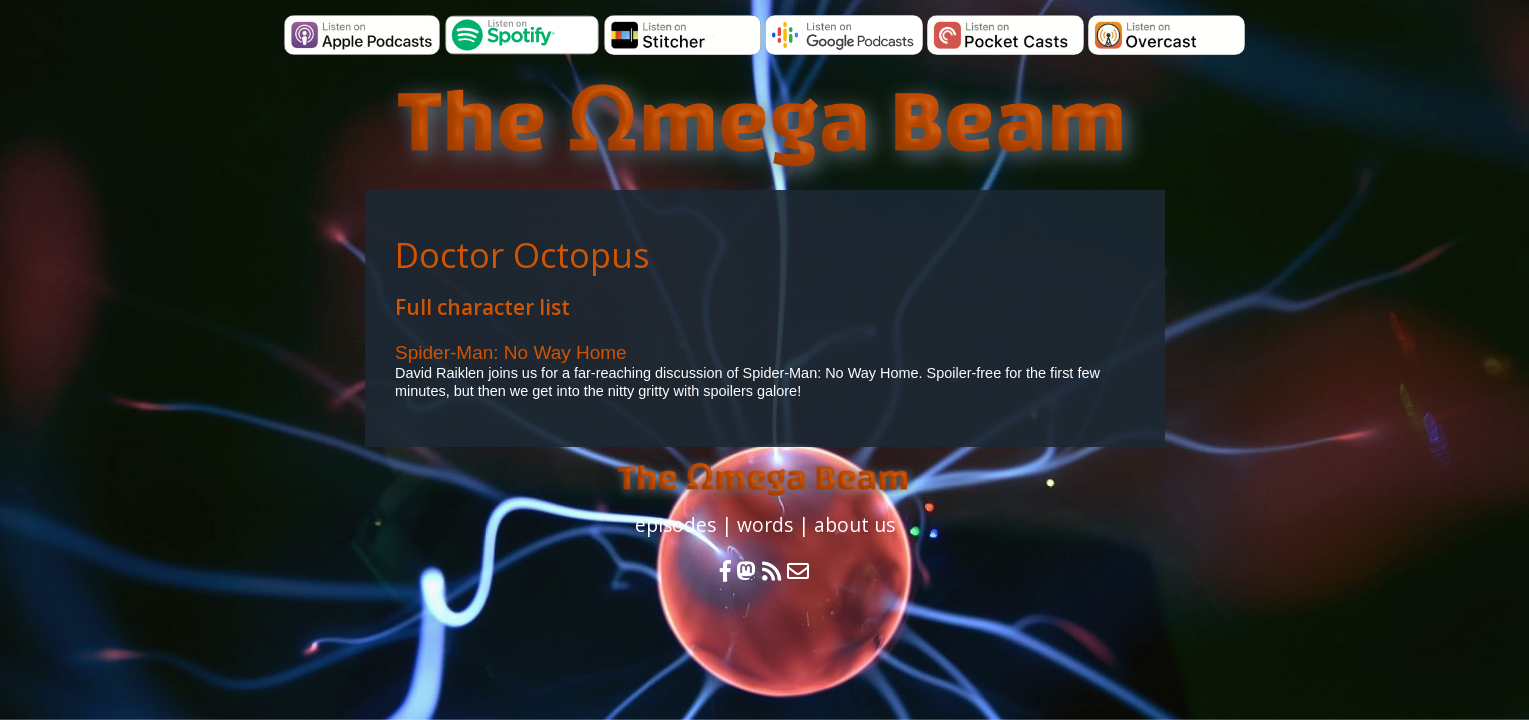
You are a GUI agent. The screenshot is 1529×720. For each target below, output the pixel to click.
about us (854, 524)
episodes (675, 524)
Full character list (482, 307)
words (765, 524)
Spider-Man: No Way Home (511, 352)
